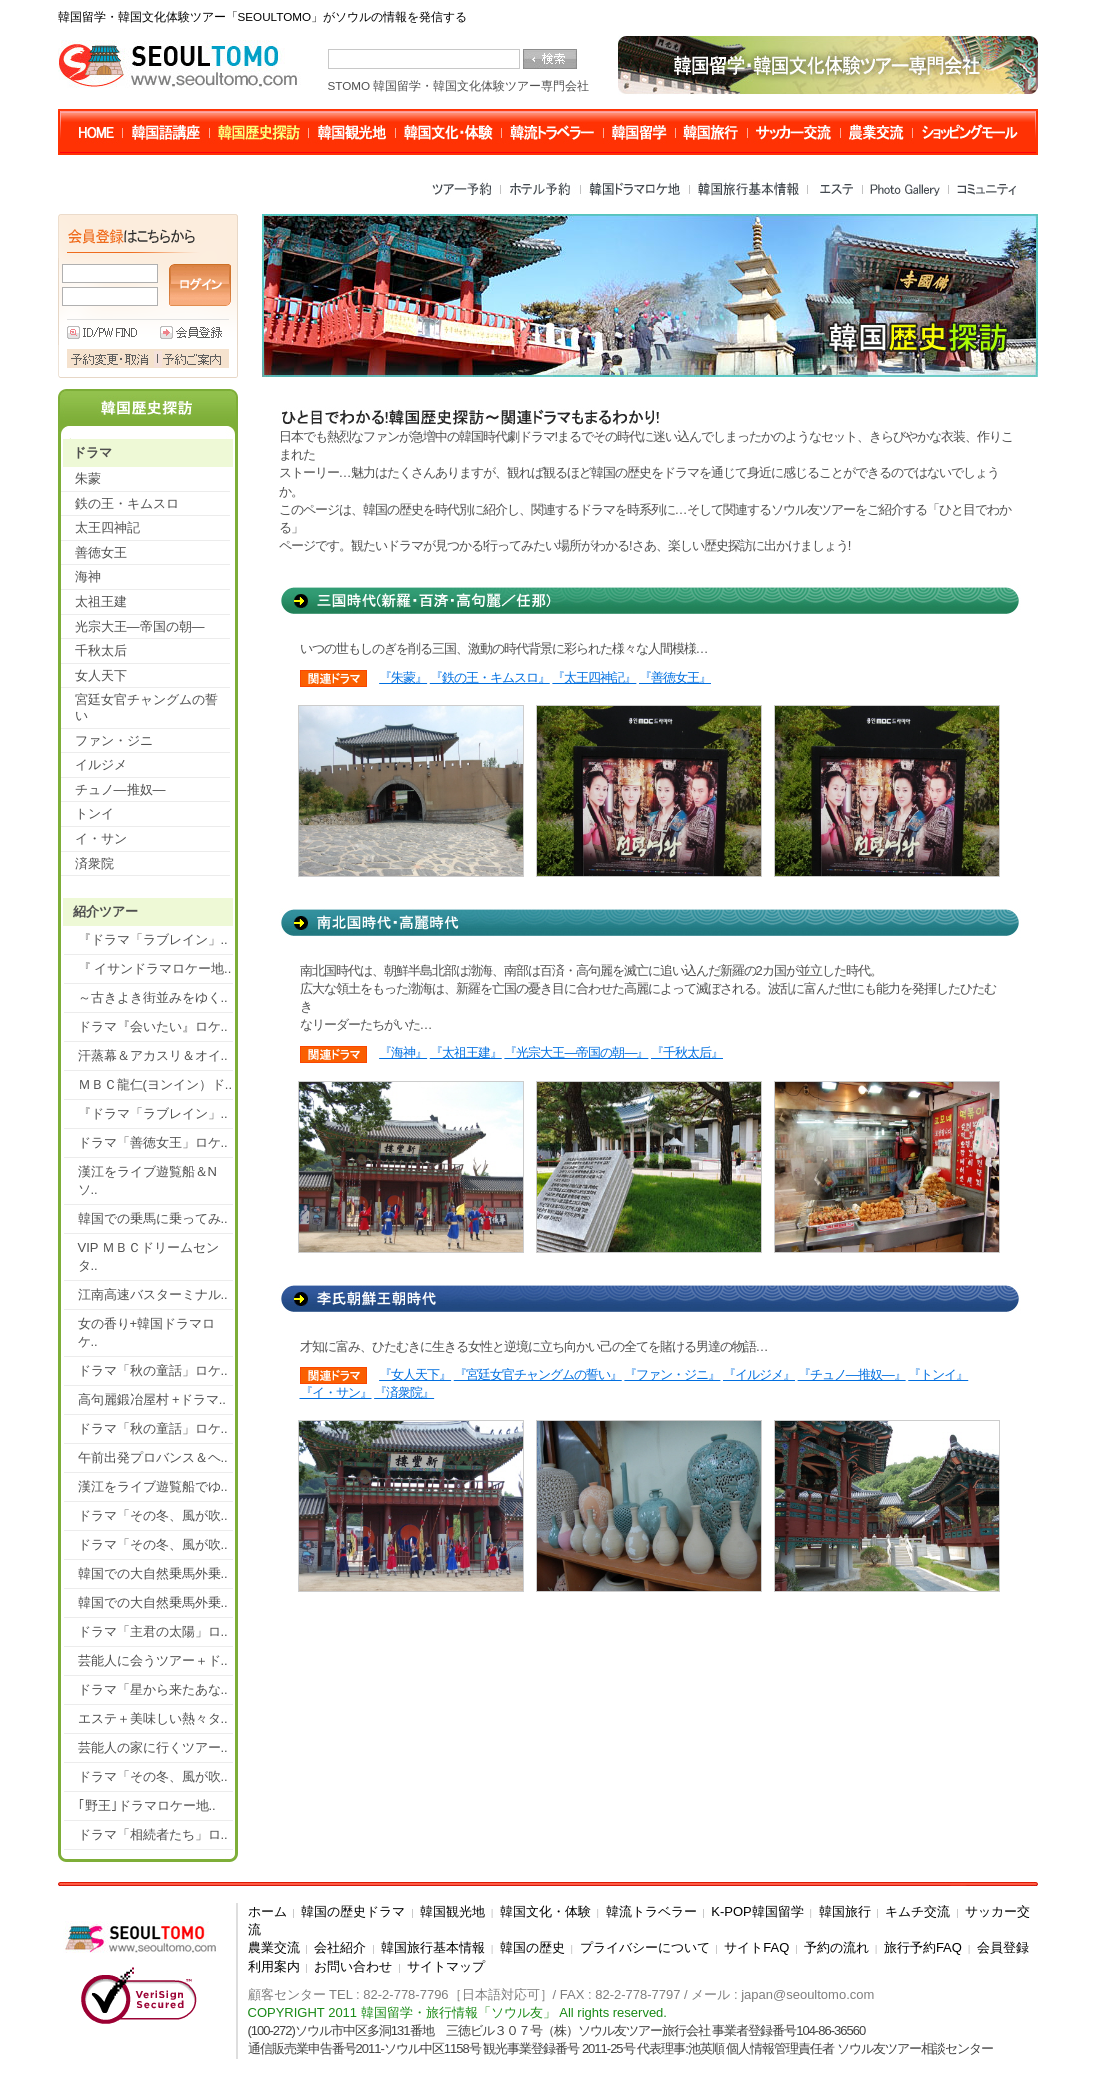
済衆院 (94, 863)
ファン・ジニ (114, 740)
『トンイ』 (938, 1374)
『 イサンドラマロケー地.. (155, 968)
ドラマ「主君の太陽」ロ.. (153, 1631)
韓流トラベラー (651, 1911)
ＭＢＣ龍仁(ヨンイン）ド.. (155, 1084)
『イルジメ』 (759, 1374)
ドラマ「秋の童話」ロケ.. (153, 1370)
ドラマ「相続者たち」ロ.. (153, 1834)
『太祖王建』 (466, 1052)
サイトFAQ (756, 1947)
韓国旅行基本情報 (433, 1947)
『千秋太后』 (687, 1052)
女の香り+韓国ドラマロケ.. (147, 1332)
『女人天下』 (415, 1374)
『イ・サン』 (336, 1392)
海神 (88, 576)
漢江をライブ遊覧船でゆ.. (153, 1486)
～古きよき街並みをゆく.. (153, 997)
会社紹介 (340, 1947)
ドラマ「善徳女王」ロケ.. (153, 1142)
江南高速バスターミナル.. (153, 1294)
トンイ (94, 813)
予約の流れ (836, 1947)
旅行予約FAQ (923, 1947)
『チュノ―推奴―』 (852, 1374)
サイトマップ (446, 1966)
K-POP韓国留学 (757, 1911)
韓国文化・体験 (545, 1911)
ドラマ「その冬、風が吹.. (153, 1515)
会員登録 (1003, 1947)
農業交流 (274, 1947)
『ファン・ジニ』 (672, 1374)
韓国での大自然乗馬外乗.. (153, 1573)
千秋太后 (101, 650)
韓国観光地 (452, 1911)
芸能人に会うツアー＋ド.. (153, 1660)
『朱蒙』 (403, 677)
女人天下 (101, 675)
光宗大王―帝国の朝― (140, 626)
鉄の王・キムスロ (127, 503)
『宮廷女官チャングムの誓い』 (538, 1374)
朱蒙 (88, 478)
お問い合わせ (353, 1966)
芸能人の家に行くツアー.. (153, 1747)
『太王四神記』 (594, 677)
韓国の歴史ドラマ (353, 1911)
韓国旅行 (845, 1911)
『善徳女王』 (675, 677)
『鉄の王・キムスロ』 (490, 677)
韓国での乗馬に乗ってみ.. (153, 1218)
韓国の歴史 (532, 1947)
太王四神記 (107, 527)
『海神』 (403, 1052)
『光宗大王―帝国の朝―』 (576, 1052)
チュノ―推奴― (120, 789)
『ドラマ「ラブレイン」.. (153, 939)
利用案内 (274, 1966)
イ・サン (101, 838)
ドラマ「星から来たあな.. (153, 1689)
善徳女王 (101, 552)
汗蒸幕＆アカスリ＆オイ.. (153, 1055)
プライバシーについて (645, 1947)
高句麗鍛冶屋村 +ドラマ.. (152, 1399)
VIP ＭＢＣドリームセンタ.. (148, 1256)
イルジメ (101, 764)
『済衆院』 (404, 1392)
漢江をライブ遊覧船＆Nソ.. (147, 1180)
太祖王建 (101, 601)
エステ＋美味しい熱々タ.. (153, 1718)
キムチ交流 (917, 1911)
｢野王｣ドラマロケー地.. (147, 1805)
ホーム (267, 1911)
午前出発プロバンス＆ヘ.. (153, 1457)
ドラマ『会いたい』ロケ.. (153, 1026)
